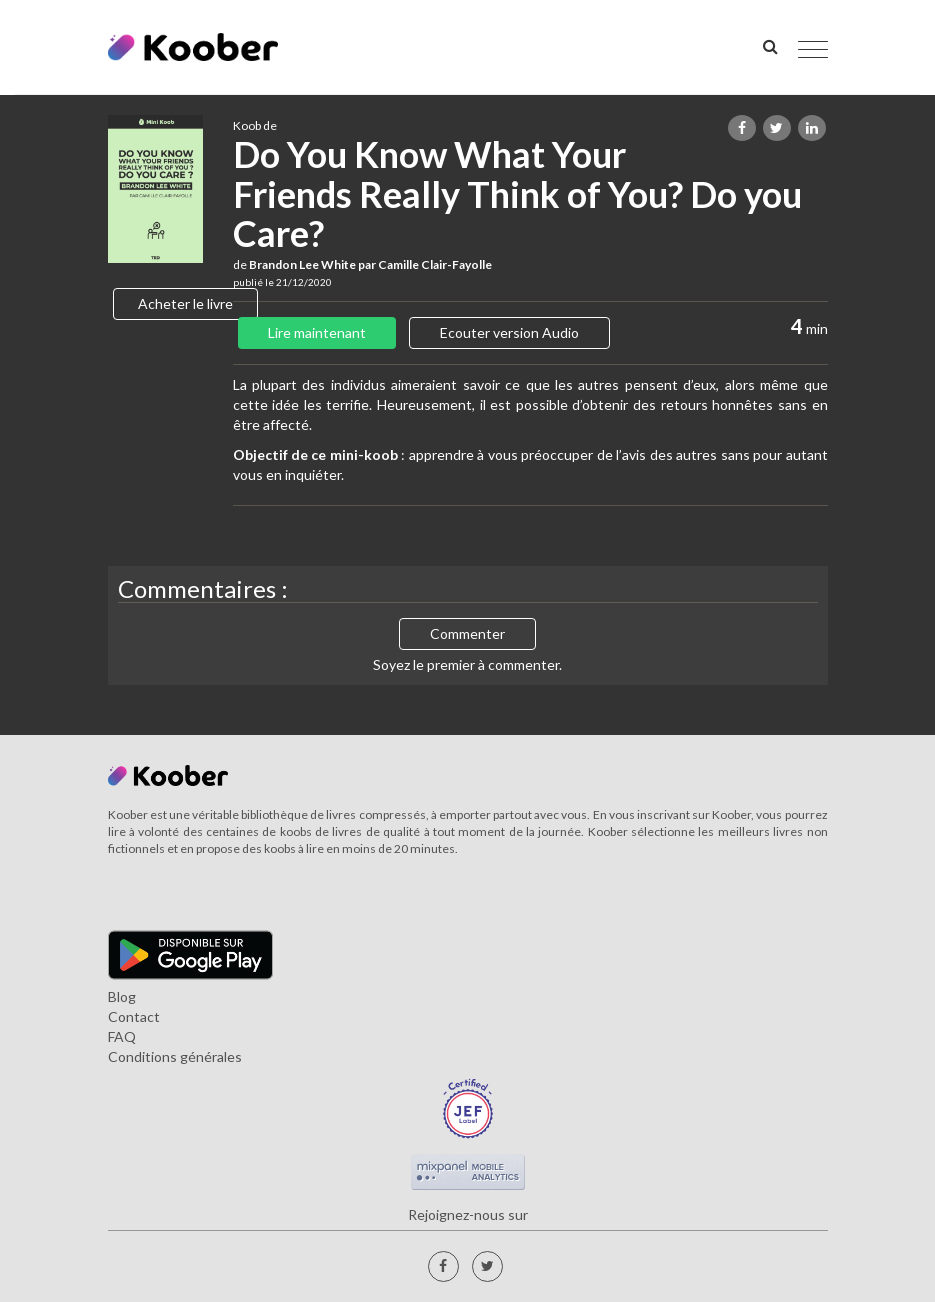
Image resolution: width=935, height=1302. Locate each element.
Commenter (467, 633)
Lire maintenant (317, 332)
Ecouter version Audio (509, 332)
